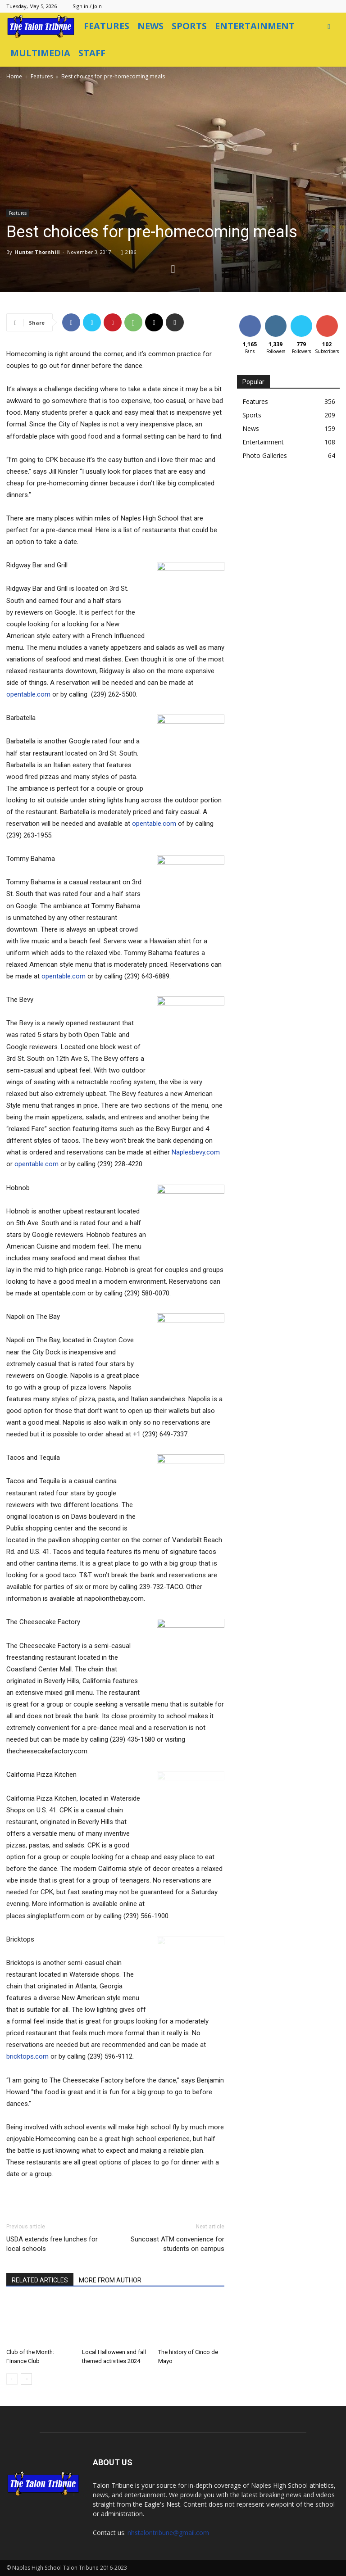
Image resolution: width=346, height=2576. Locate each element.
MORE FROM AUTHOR (110, 2280)
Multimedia (40, 53)
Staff (91, 53)
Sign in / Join (87, 6)
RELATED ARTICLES (40, 2280)
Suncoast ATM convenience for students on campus (177, 2244)
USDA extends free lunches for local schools (52, 2244)
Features (106, 26)
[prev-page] (12, 2379)
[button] (329, 26)
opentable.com (28, 694)
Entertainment (255, 26)
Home (14, 76)
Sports (189, 26)
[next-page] (26, 2379)
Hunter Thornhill (37, 252)
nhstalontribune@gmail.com (168, 2532)
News (150, 26)
